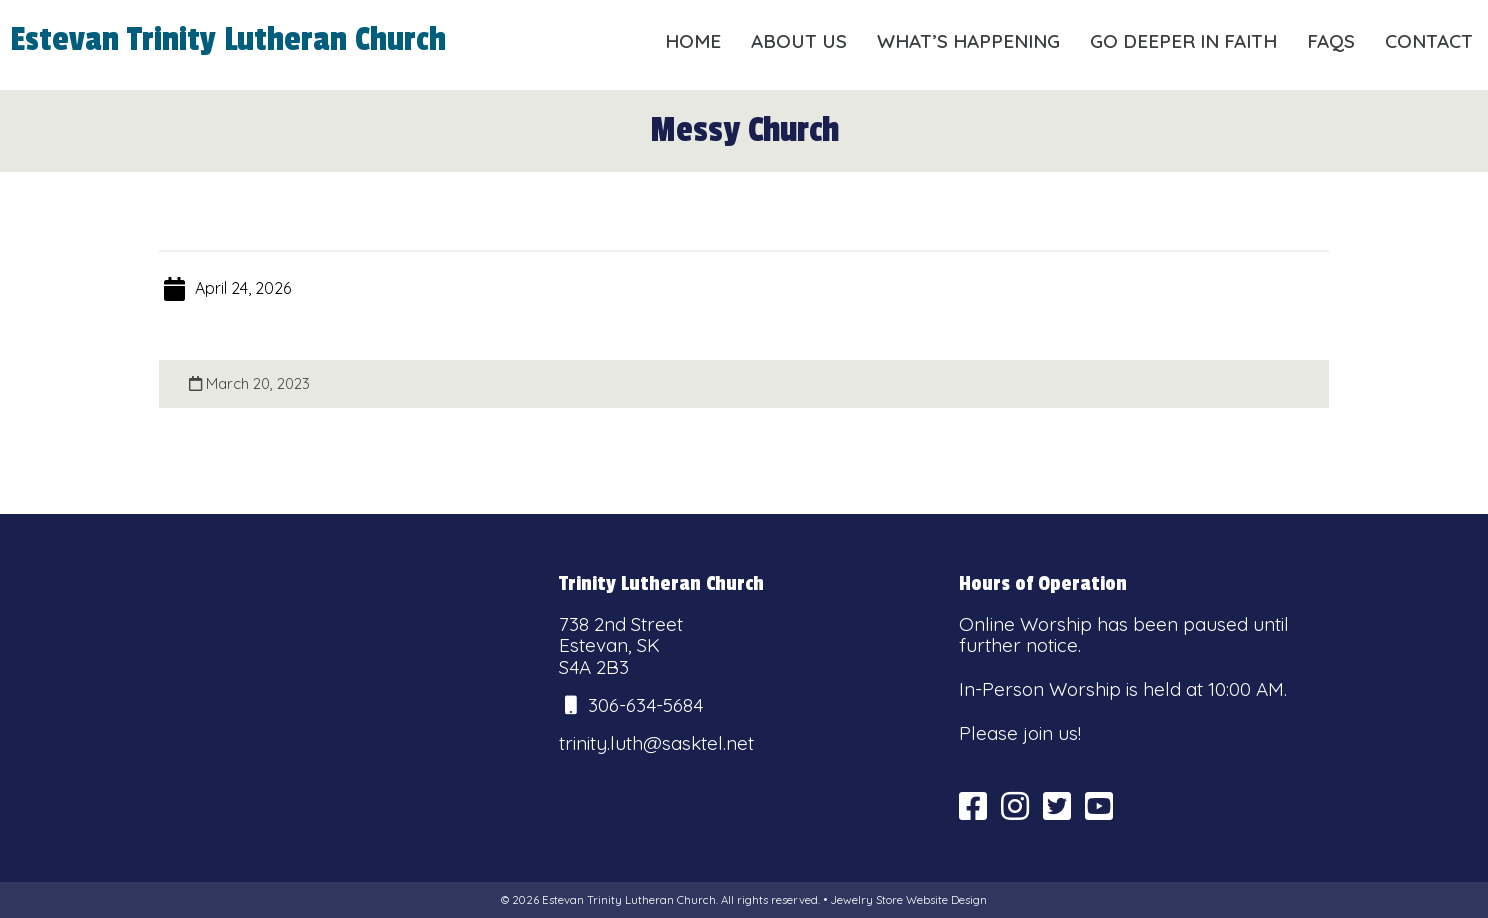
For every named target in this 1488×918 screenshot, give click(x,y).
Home (693, 41)
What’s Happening (968, 41)
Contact (1429, 41)
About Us (799, 41)
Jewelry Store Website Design (908, 900)
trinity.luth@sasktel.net (656, 743)
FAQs (1331, 41)
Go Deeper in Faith (1183, 41)
